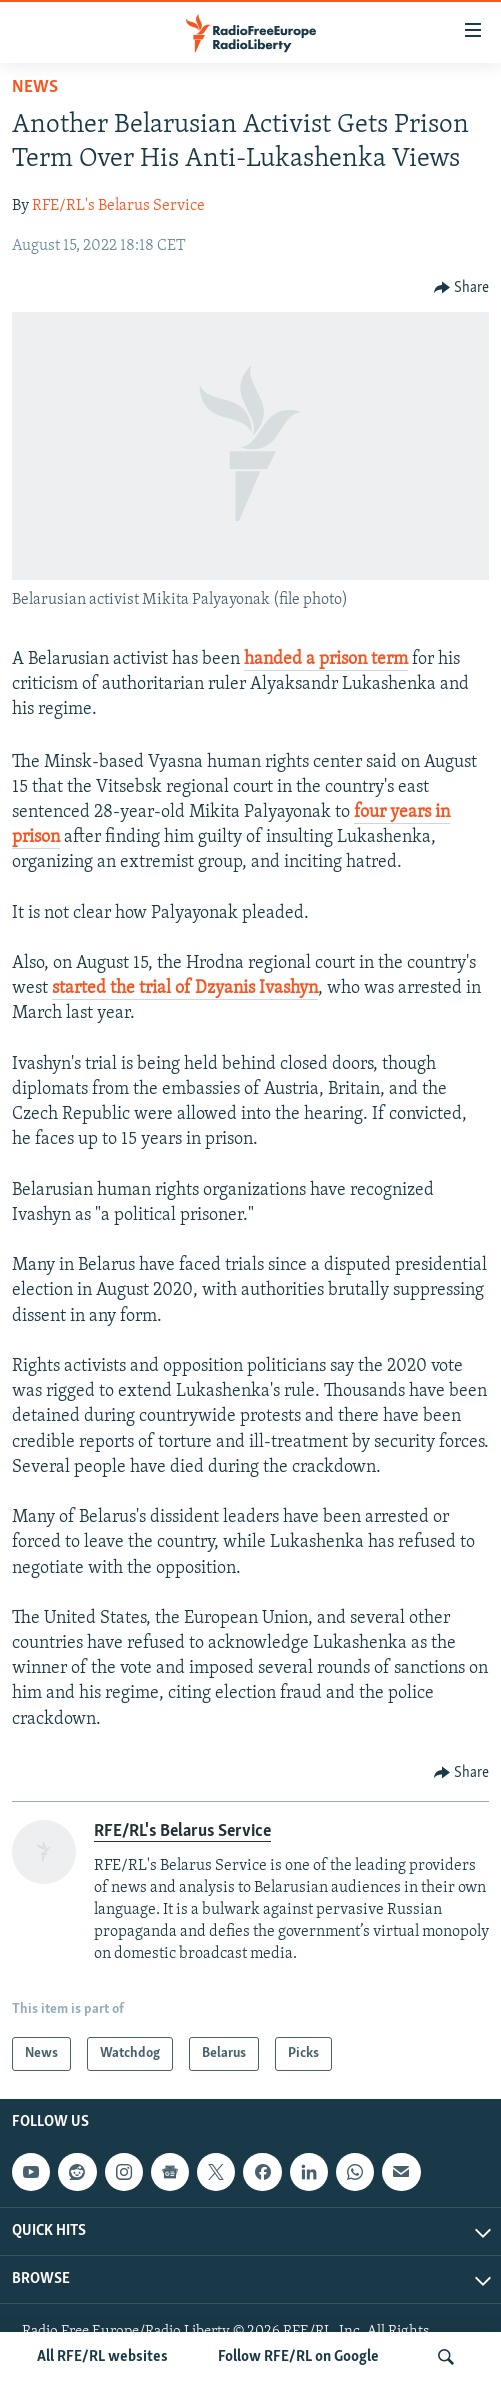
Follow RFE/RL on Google (298, 2357)
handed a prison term (326, 659)
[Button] (462, 288)
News (35, 87)
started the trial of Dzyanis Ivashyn (185, 988)
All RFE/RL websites (102, 2357)
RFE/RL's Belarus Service (118, 206)
